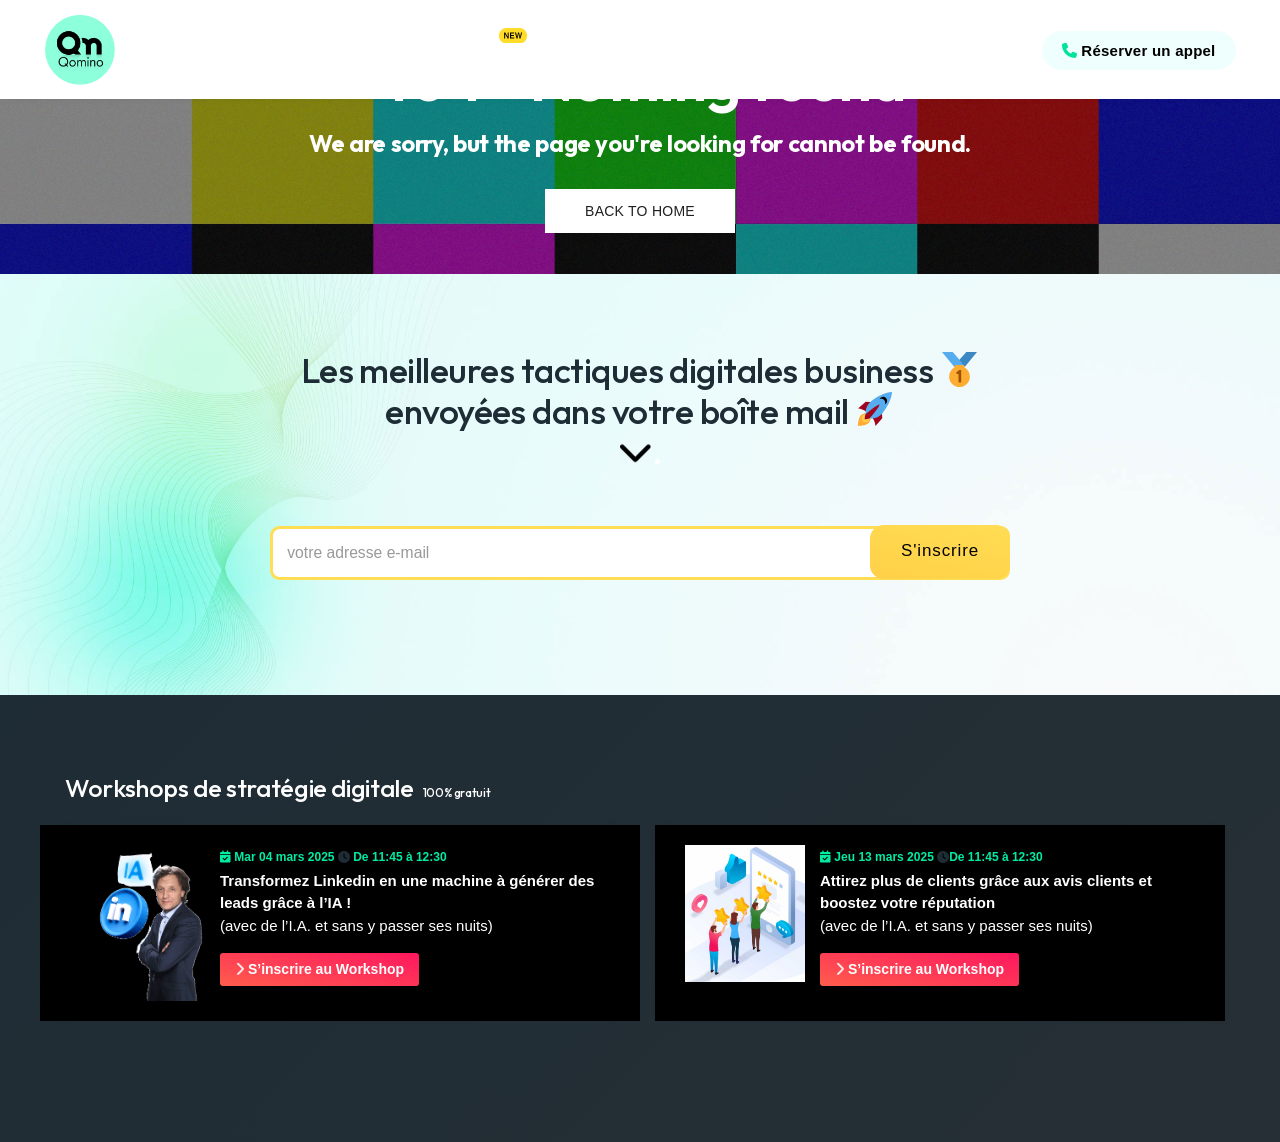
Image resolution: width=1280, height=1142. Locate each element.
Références (243, 50)
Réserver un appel (1133, 50)
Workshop (569, 50)
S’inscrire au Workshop (319, 969)
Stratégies (332, 50)
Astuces (490, 50)
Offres (405, 50)
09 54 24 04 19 (965, 50)
